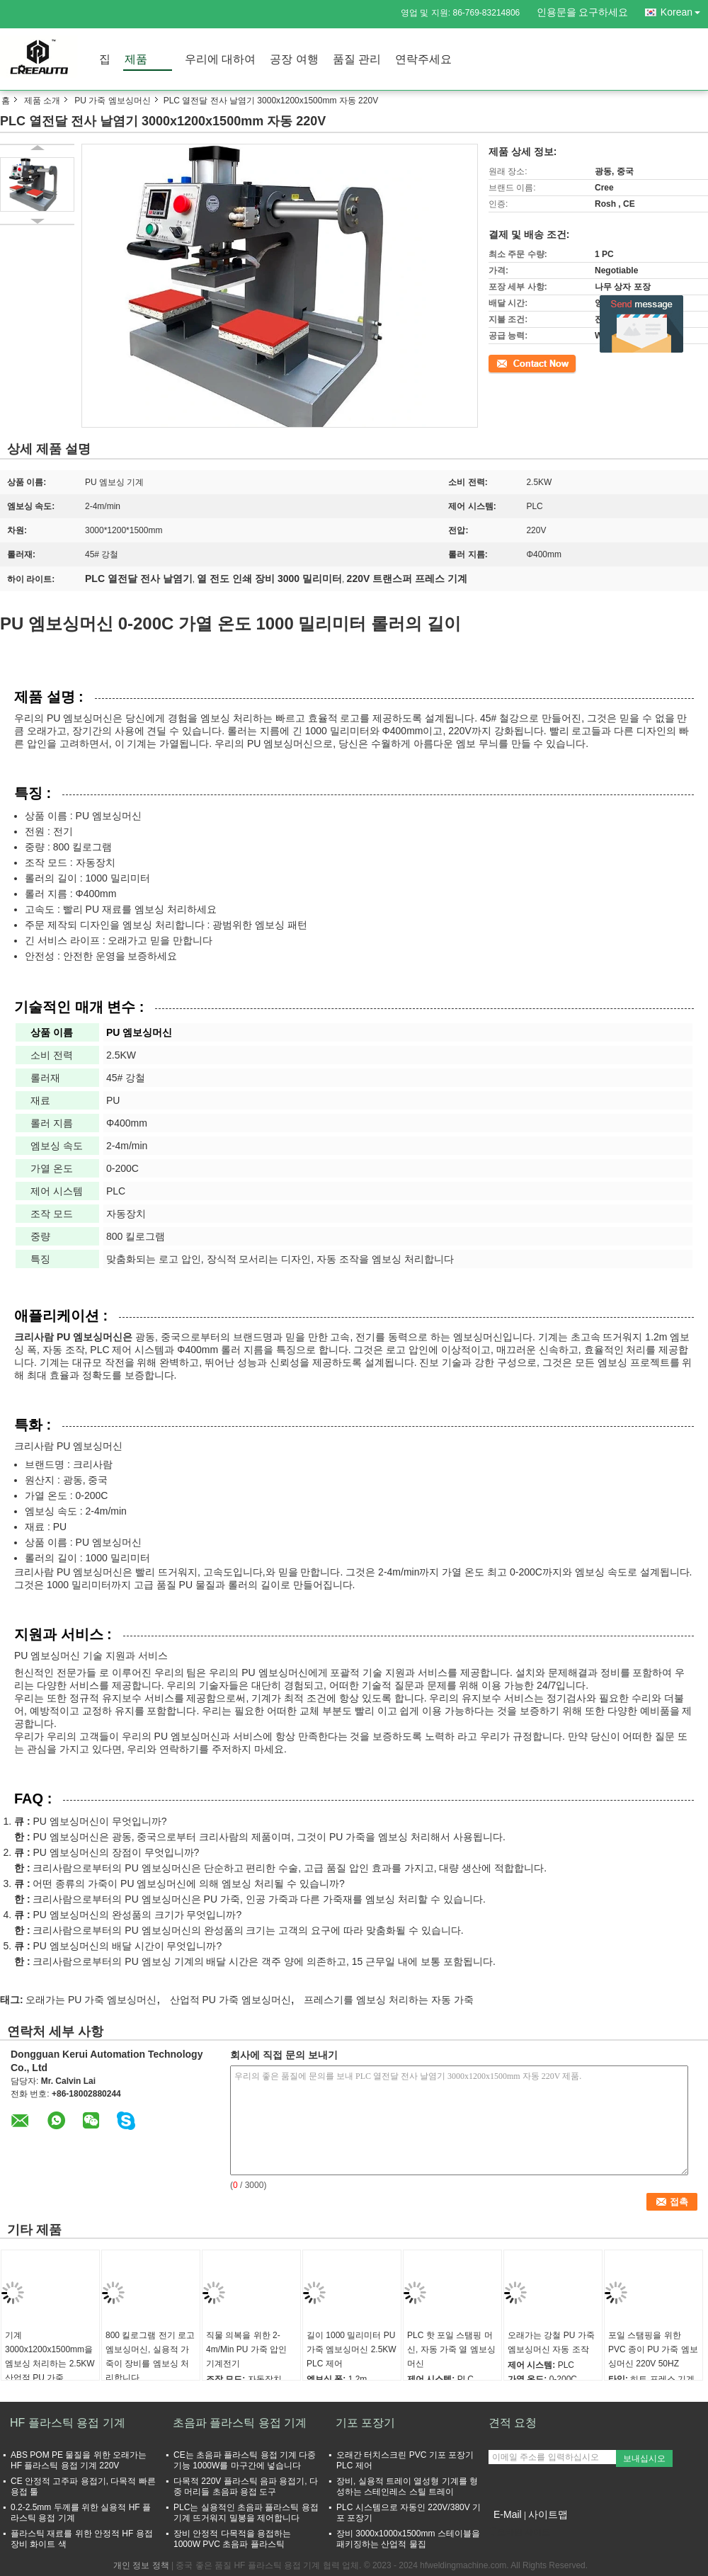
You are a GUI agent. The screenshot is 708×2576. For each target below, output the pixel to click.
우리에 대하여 (220, 59)
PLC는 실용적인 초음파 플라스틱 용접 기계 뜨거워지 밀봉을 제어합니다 (246, 2512)
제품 (136, 59)
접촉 (497, 362)
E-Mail (507, 2514)
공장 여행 (294, 59)
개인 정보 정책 (141, 2565)
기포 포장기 (365, 2423)
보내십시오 (644, 2458)
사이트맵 (548, 2514)
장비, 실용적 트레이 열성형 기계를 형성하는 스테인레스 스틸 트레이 (407, 2486)
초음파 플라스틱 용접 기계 (240, 2423)
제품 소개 (42, 101)
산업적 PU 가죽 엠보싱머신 (230, 1999)
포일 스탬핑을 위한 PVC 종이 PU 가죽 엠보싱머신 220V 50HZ (653, 2349)
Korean (684, 9)
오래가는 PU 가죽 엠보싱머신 (90, 1999)
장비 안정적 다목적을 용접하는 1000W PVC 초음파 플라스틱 (232, 2539)
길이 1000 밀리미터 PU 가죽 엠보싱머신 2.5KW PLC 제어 (351, 2349)
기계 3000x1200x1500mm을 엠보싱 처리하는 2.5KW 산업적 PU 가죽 (50, 2356)
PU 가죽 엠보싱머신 (112, 101)
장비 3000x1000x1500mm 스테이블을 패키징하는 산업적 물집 (408, 2539)
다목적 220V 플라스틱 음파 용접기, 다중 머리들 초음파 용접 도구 (245, 2486)
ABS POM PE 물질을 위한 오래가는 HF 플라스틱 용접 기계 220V (79, 2460)
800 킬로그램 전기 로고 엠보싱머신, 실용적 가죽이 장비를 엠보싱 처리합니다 (150, 2356)
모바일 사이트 (519, 2532)
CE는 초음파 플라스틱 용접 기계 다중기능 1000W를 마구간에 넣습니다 (244, 2460)
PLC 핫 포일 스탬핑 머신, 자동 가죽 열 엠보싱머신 (451, 2349)
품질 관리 (357, 59)
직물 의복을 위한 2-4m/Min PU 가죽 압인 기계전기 (246, 2349)
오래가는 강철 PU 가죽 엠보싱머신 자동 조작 (551, 2342)
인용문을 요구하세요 (583, 12)
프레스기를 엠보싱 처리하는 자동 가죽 (389, 1999)
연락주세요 (423, 59)
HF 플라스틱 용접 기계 (67, 2423)
